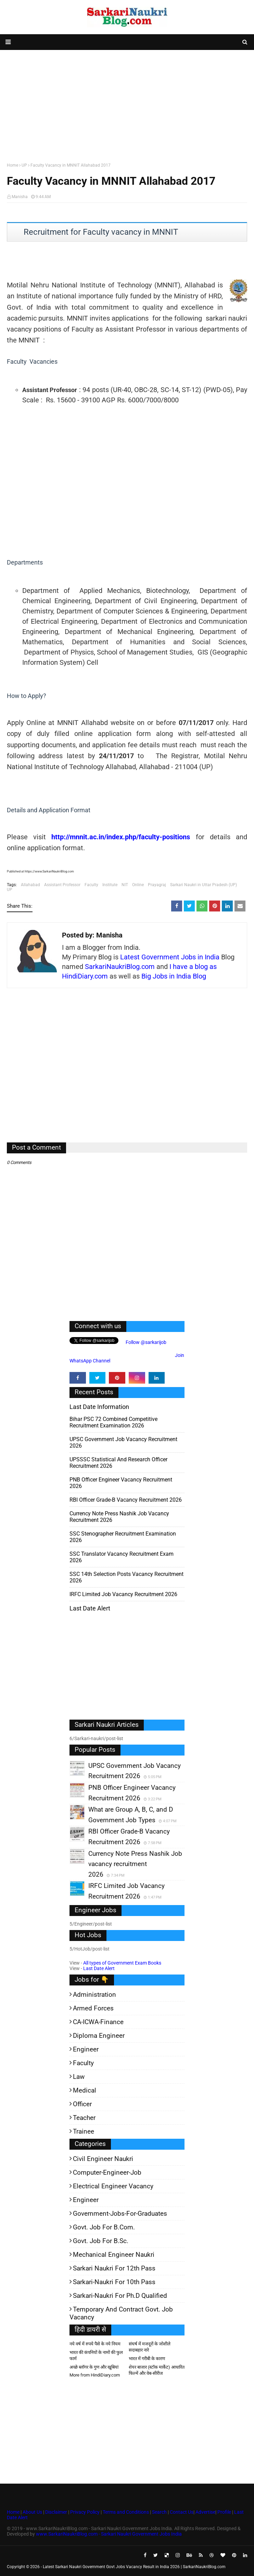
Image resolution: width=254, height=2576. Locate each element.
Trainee (83, 2131)
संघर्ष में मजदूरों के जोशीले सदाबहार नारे (149, 2347)
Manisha (20, 196)
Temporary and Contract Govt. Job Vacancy (121, 2313)
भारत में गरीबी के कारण (147, 2358)
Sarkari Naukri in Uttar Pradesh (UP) (203, 884)
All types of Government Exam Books (122, 1963)
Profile (224, 2512)
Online (138, 884)
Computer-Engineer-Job (107, 2172)
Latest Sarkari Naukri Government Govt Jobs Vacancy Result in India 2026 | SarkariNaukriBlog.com (134, 2566)
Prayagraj (157, 884)
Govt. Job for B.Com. (104, 2227)
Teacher (84, 2118)
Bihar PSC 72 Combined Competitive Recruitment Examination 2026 (113, 1422)
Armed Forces (93, 2008)
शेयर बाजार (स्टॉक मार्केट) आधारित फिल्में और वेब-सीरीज (157, 2370)
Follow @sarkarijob (145, 1342)
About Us (32, 2512)
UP (24, 165)
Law (79, 2077)
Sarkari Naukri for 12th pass (114, 2268)
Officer (82, 2104)
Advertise (205, 2512)
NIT (125, 884)
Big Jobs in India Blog (173, 976)
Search (159, 2512)
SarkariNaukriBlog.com (120, 966)
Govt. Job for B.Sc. (100, 2241)
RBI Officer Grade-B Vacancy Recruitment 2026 (125, 1500)
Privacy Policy (85, 2512)
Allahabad (30, 884)
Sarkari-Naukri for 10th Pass (114, 2282)
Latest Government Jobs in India (169, 957)
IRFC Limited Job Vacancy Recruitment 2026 (123, 1594)
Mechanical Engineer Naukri (113, 2254)
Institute (109, 884)
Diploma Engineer (99, 2036)
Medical (84, 2090)
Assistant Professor (62, 884)
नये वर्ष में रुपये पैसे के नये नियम (94, 2343)
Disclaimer (56, 2512)
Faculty (91, 884)
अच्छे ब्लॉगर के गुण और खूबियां (93, 2367)
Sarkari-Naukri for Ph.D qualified (120, 2296)
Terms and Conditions (126, 2512)
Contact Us (181, 2512)
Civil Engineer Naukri (103, 2159)
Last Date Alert (99, 1968)
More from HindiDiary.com (94, 2375)
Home (12, 165)
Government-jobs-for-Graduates (120, 2213)
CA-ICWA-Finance (98, 2022)
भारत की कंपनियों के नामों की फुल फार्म (96, 2355)
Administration (94, 1994)
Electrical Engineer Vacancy (113, 2186)
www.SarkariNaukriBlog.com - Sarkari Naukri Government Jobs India (109, 2534)
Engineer (86, 2049)
